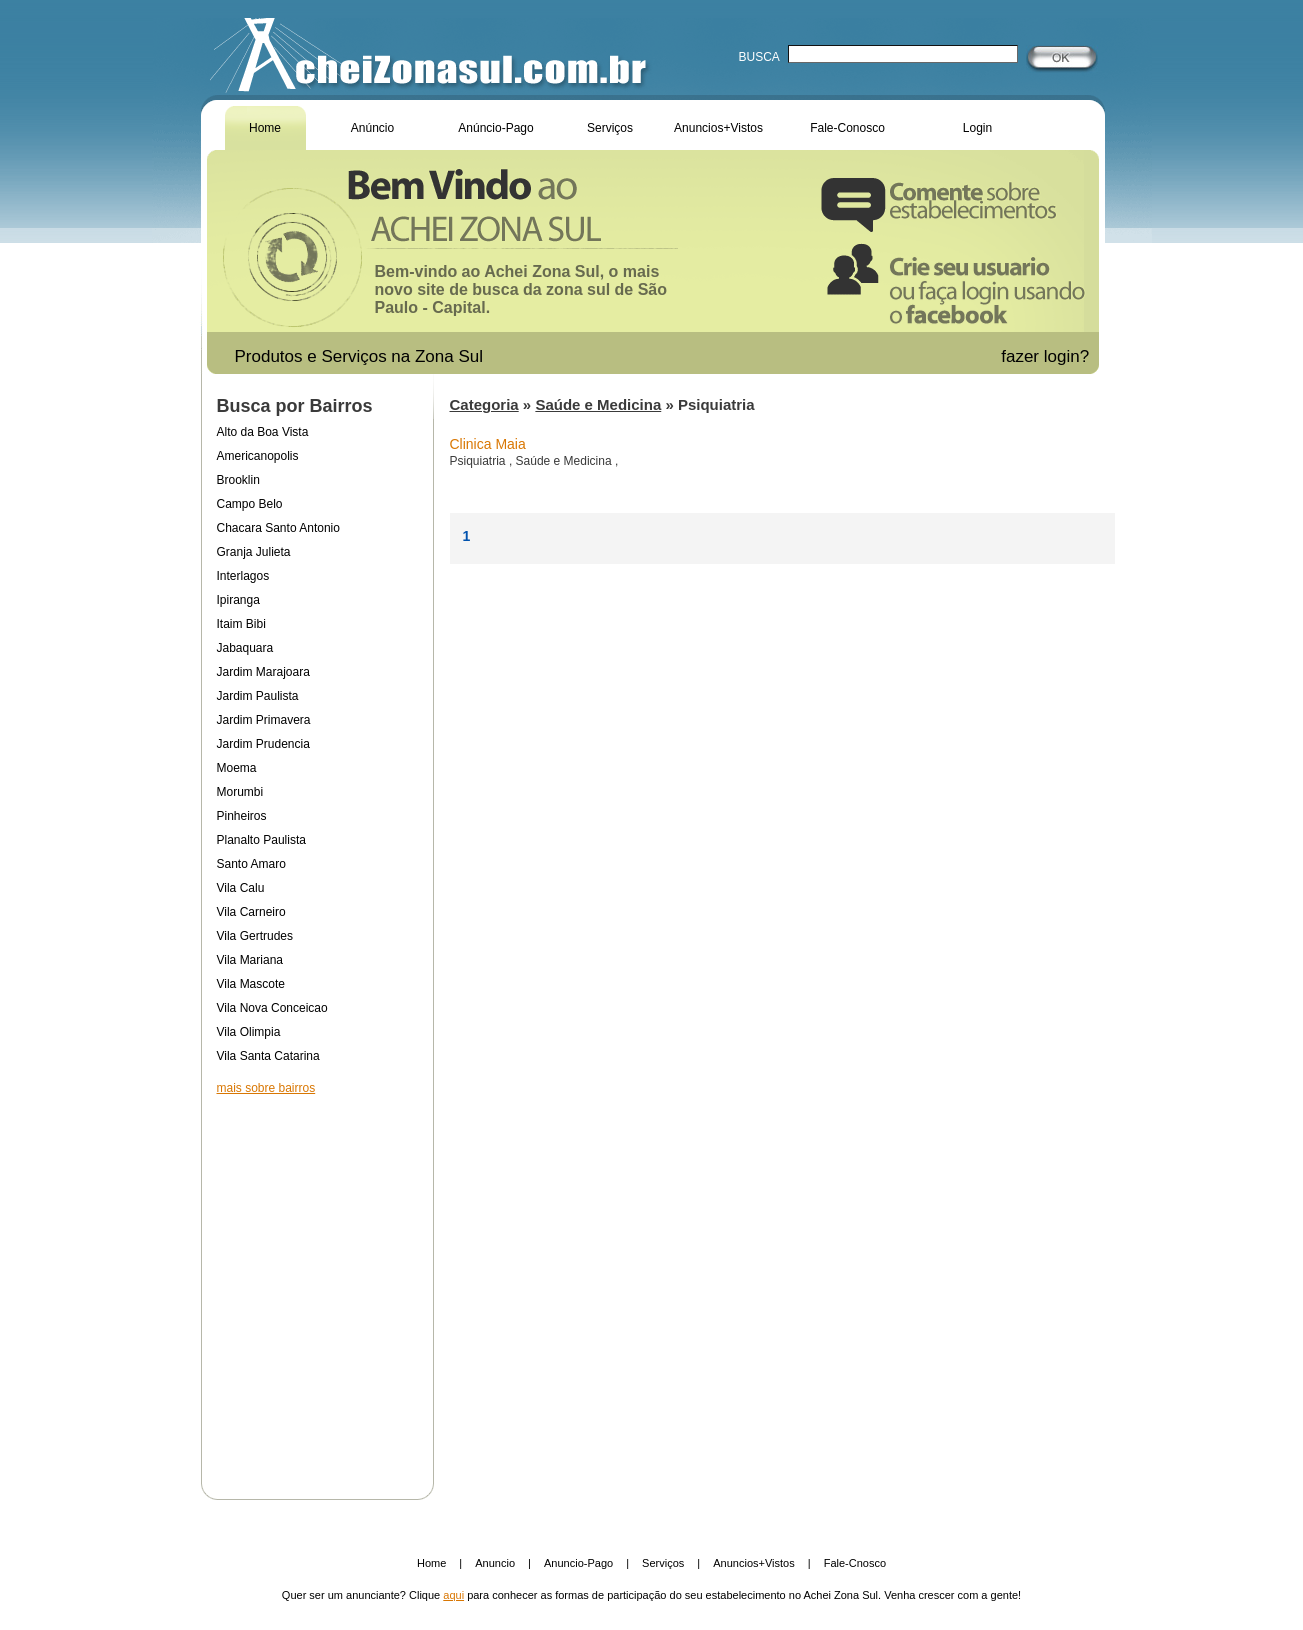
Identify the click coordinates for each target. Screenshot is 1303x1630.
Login (977, 128)
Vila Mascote (251, 984)
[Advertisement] (317, 1284)
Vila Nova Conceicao (272, 1008)
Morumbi (240, 792)
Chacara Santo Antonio (278, 528)
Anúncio (372, 128)
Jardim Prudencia (263, 744)
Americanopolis (258, 456)
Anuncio (495, 1563)
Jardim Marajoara (263, 672)
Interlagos (243, 576)
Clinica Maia (488, 444)
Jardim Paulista (258, 696)
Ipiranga (238, 600)
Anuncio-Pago (578, 1563)
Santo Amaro (251, 864)
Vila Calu (241, 888)
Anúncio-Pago (495, 128)
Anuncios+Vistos (718, 128)
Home (265, 128)
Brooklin (238, 480)
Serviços (610, 128)
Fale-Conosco (847, 128)
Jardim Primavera (264, 720)
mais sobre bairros (266, 1088)
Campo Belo (250, 504)
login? (1069, 356)
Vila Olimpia (249, 1032)
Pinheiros (242, 816)
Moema (237, 768)
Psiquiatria (479, 461)
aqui (453, 1595)
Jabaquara (245, 648)
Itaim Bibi (241, 624)
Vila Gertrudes (255, 936)
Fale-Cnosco (855, 1563)
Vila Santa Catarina (268, 1056)
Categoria (484, 404)
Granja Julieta (254, 552)
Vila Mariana (250, 960)
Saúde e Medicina (598, 404)
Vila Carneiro (251, 912)
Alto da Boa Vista (263, 432)
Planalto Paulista (261, 840)
